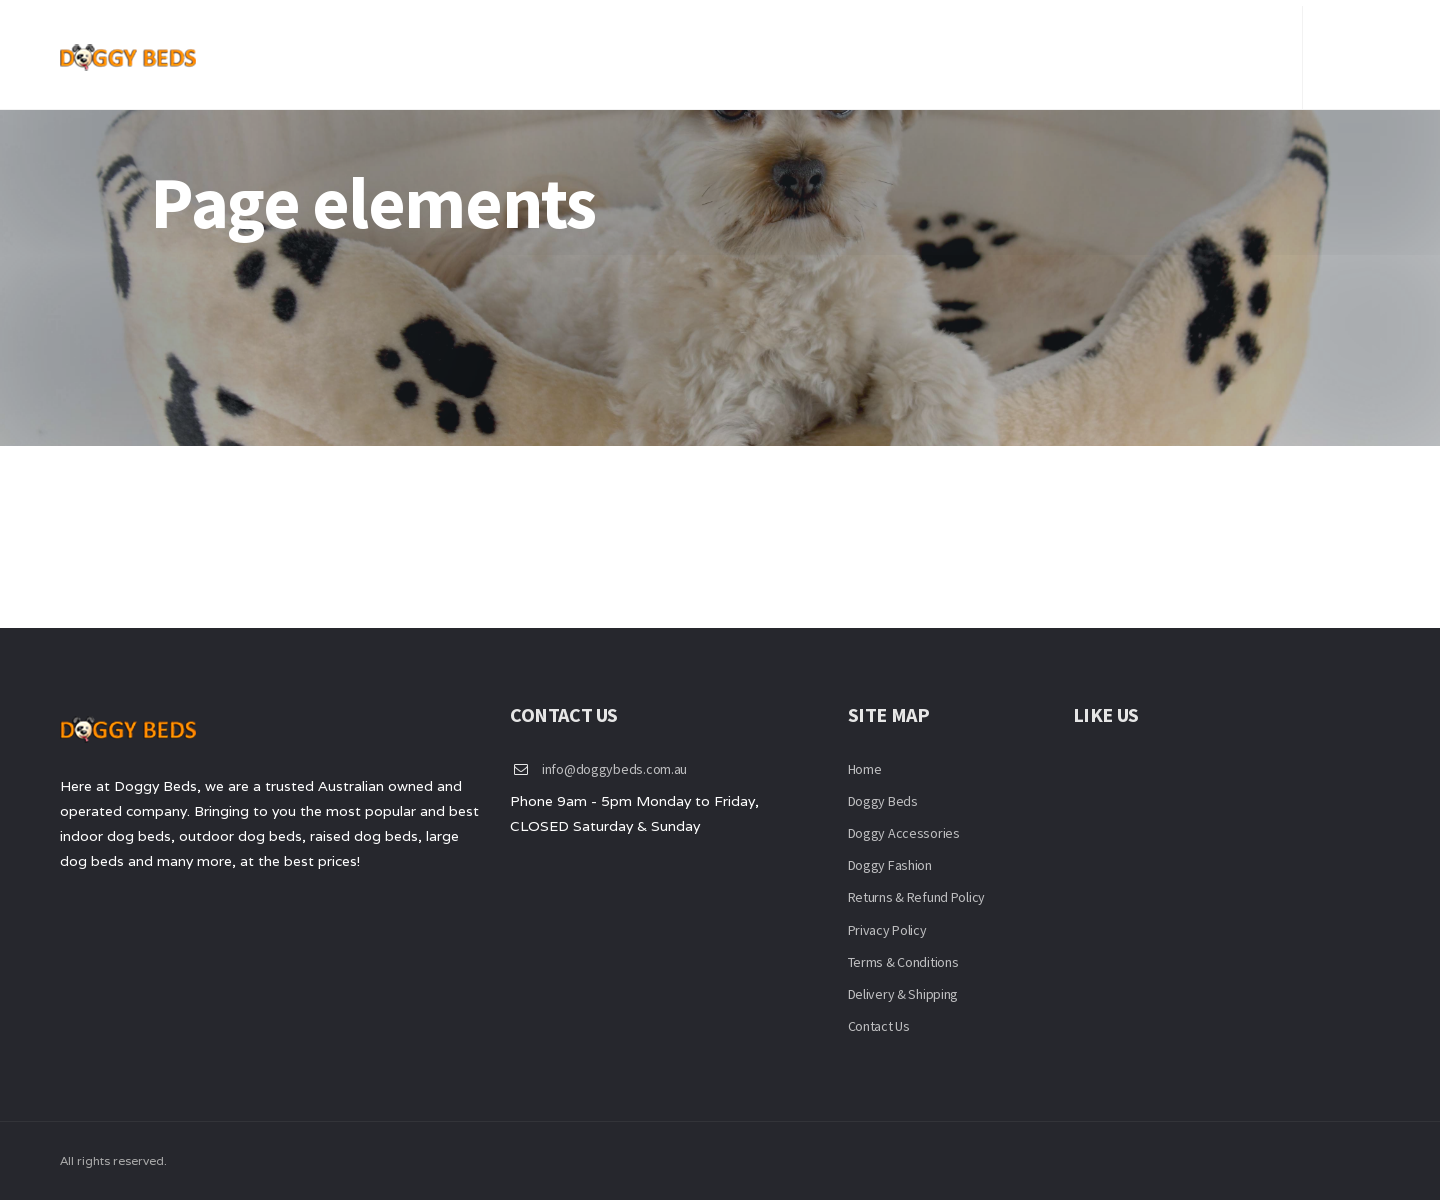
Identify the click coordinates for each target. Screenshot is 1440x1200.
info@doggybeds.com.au (614, 769)
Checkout (1206, 50)
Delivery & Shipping (903, 994)
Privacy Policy (887, 930)
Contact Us (1023, 50)
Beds (931, 50)
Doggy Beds (883, 801)
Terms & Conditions (903, 962)
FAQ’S (1117, 50)
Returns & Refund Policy (917, 897)
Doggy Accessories (904, 833)
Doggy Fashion (890, 865)
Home (862, 50)
